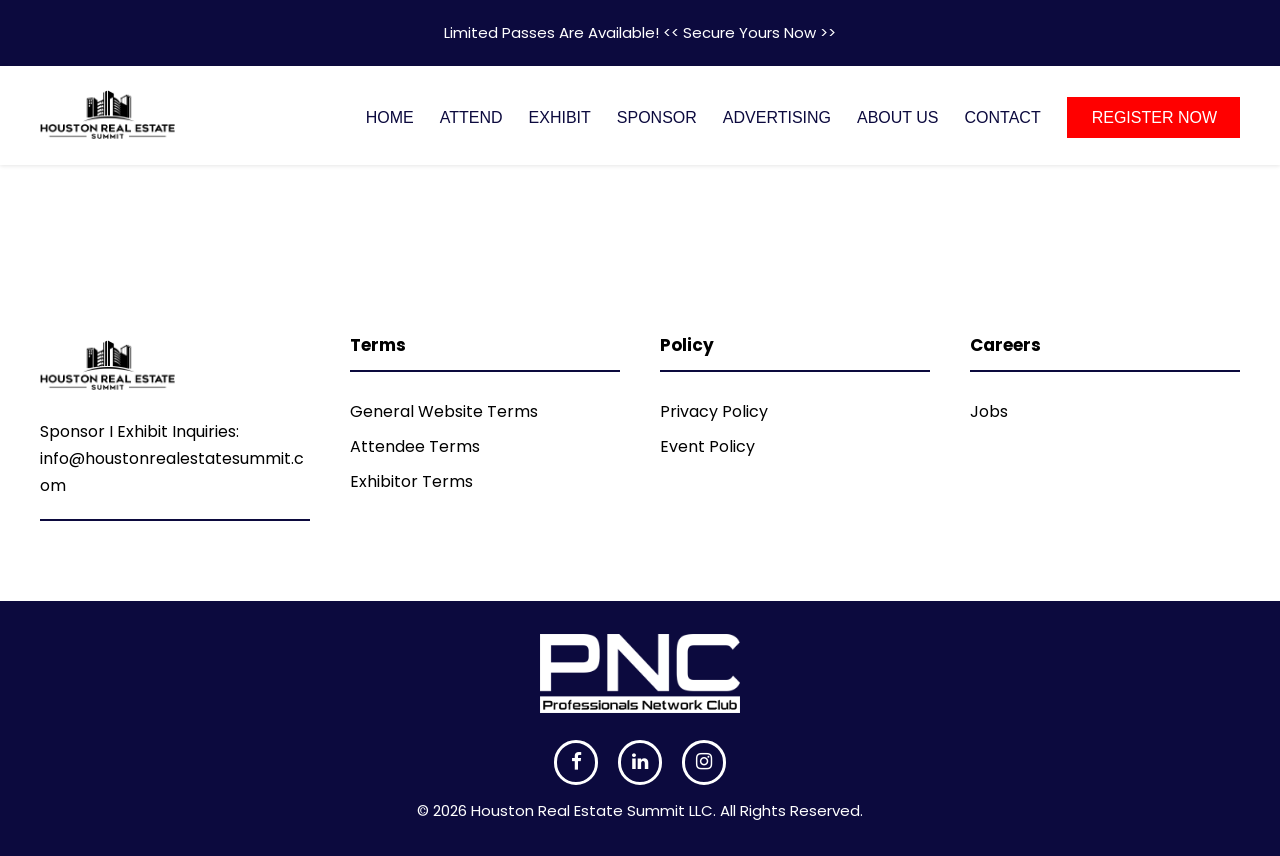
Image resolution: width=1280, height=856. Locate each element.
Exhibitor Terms (411, 481)
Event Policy (707, 446)
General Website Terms (444, 411)
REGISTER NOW (1154, 117)
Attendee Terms (415, 446)
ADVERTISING (777, 117)
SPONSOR (657, 117)
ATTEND (471, 117)
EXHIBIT (560, 117)
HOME (390, 117)
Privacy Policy (714, 411)
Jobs (989, 411)
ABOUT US (898, 117)
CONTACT (1003, 117)
